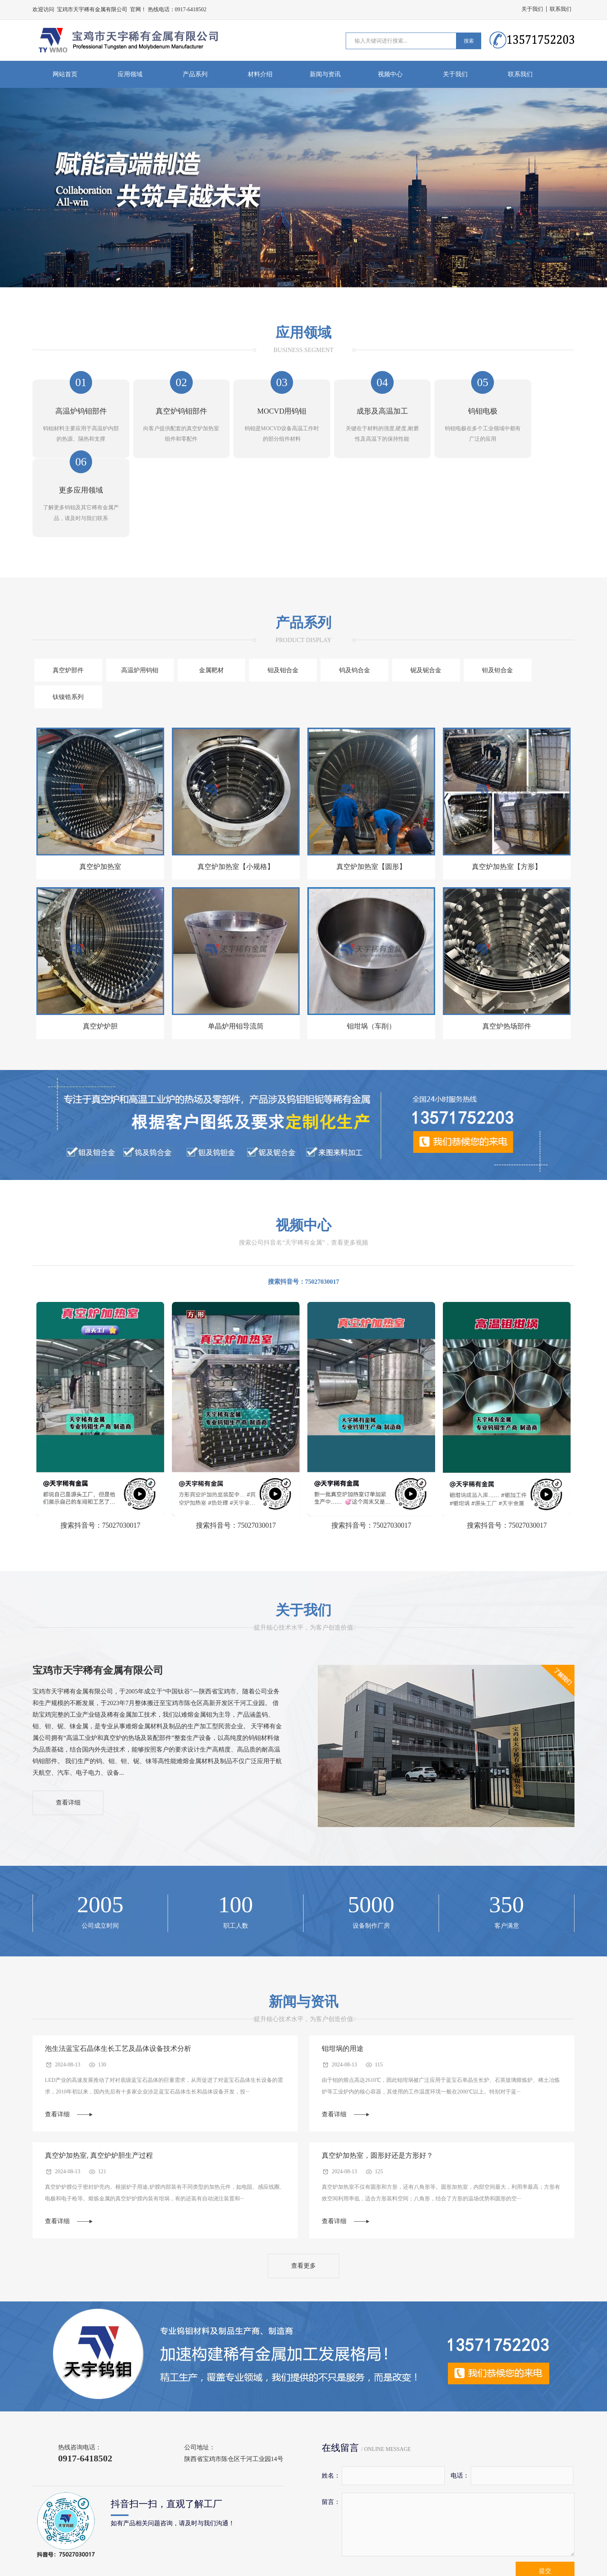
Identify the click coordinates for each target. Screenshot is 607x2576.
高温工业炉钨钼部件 (143, 2536)
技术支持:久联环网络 (545, 2561)
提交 (545, 2467)
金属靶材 (202, 592)
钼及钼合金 (269, 592)
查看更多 (303, 2162)
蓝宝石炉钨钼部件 (222, 2536)
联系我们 (560, 9)
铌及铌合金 (405, 592)
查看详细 (69, 1698)
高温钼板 (471, 2536)
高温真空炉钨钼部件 (60, 2536)
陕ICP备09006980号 (486, 2561)
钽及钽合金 (473, 592)
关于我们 (532, 9)
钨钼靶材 (368, 2536)
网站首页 (65, 74)
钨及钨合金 (337, 592)
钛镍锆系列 (540, 592)
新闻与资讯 (325, 74)
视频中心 (390, 74)
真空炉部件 (66, 592)
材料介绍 (260, 74)
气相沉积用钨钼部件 (301, 2536)
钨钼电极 (420, 2536)
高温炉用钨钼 (134, 592)
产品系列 (195, 74)
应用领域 (130, 74)
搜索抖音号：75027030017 (303, 1177)
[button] (299, 279)
